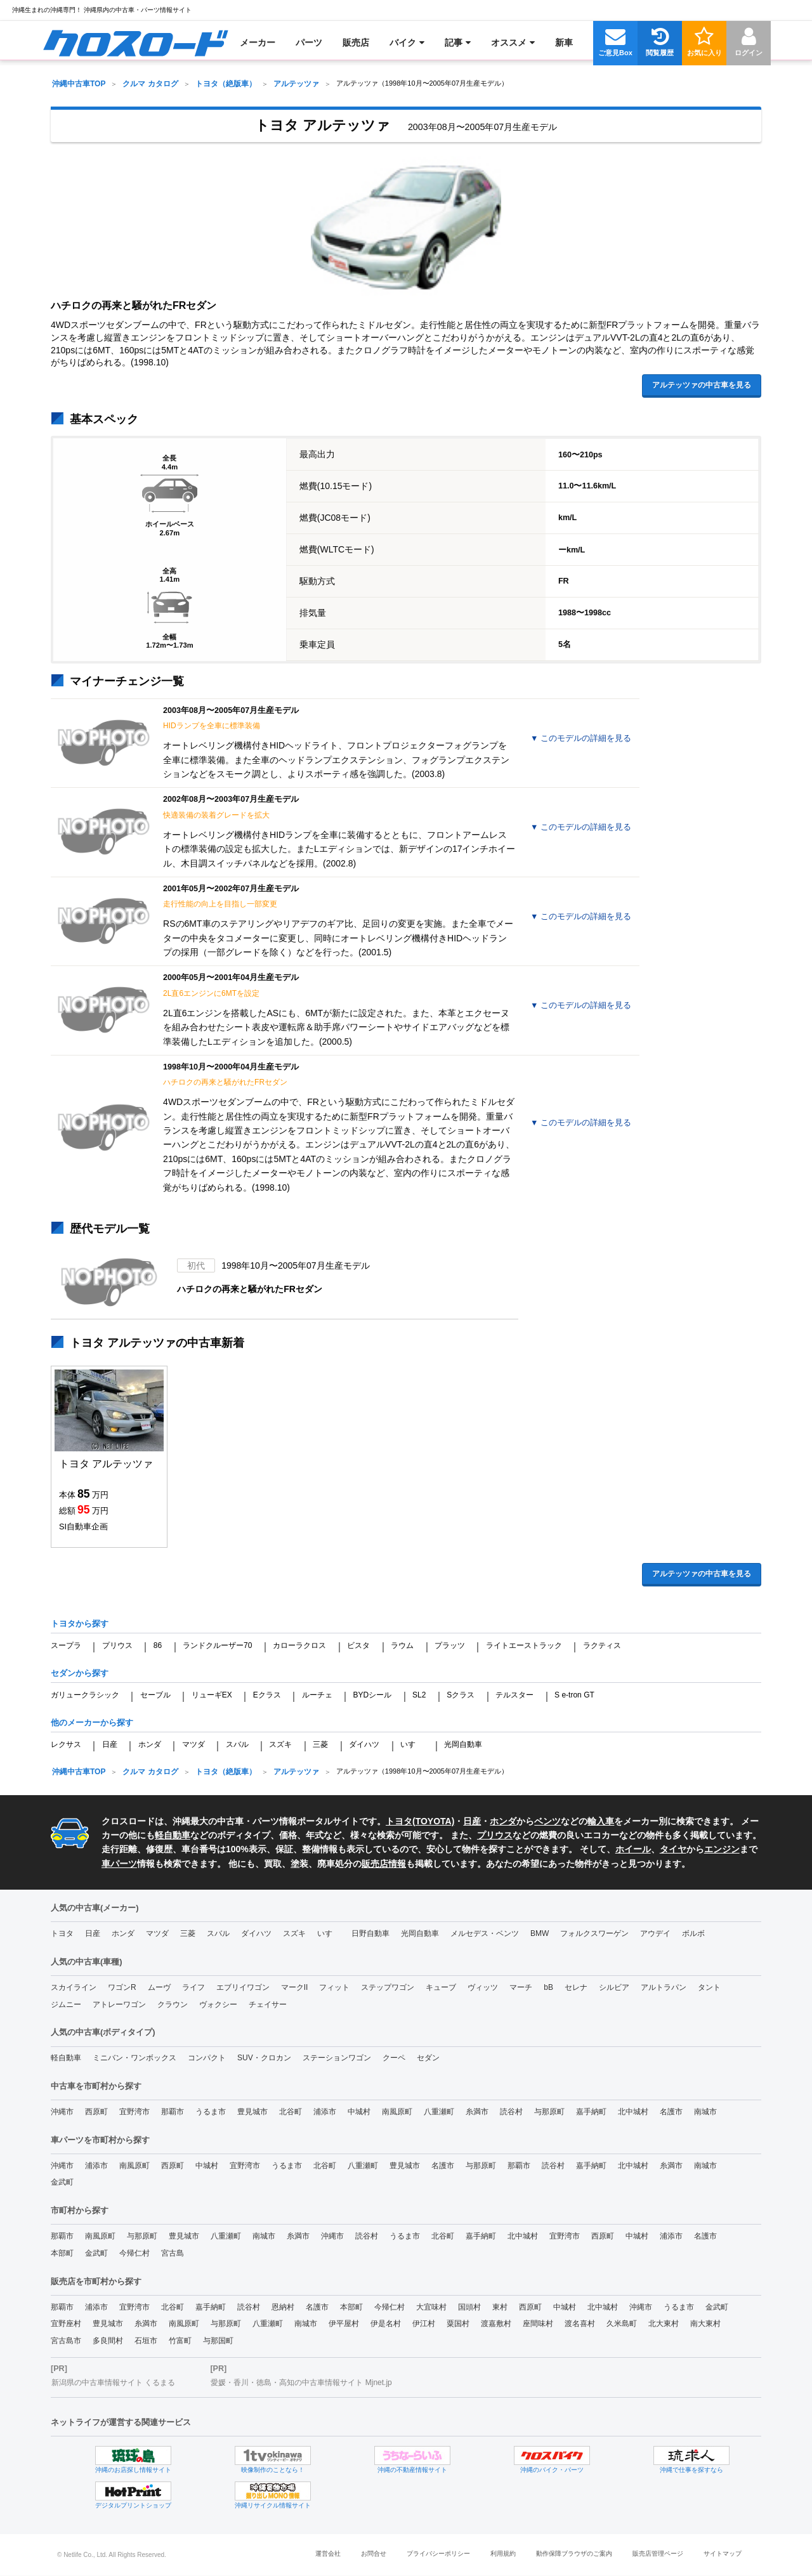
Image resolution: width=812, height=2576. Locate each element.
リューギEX (212, 1694)
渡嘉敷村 (496, 2323)
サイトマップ (723, 2553)
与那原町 (549, 2111)
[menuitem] (135, 42)
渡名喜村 (580, 2323)
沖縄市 (62, 2111)
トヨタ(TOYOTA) (420, 1821)
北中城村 (633, 2111)
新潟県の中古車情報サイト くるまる (113, 2382)
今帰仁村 (134, 2253)
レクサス (66, 1744)
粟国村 (458, 2323)
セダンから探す (79, 1673)
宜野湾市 (134, 2111)
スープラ (66, 1645)
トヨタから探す (79, 1623)
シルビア (614, 1987)
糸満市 (477, 2111)
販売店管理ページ (657, 2553)
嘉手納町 (591, 2111)
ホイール (633, 1849)
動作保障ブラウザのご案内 (574, 2553)
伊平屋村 (344, 2323)
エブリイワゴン (243, 1987)
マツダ (193, 1744)
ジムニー (66, 2004)
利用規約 (503, 2553)
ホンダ (149, 1744)
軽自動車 (172, 1835)
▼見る (580, 738)
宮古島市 (66, 2340)
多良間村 (108, 2340)
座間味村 (538, 2323)
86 (158, 1645)
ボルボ (693, 1933)
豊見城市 (252, 2111)
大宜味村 (431, 2307)
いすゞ (411, 1744)
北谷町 (290, 2111)
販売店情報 (384, 1864)
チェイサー (268, 2004)
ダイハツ (364, 1744)
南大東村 (705, 2323)
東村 (500, 2307)
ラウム (402, 1645)
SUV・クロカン (264, 2057)
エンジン (722, 1849)
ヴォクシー (218, 2004)
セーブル (155, 1694)
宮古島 (172, 2253)
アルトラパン (663, 1987)
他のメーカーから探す (92, 1722)
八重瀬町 (439, 2111)
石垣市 (145, 2340)
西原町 (96, 2111)
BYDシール (372, 1694)
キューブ (441, 1987)
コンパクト (207, 2057)
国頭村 (469, 2307)
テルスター (514, 1694)
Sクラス (461, 1694)
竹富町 (180, 2340)
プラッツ (450, 1645)
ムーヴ (159, 1987)
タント (709, 1987)
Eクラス (267, 1694)
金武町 (62, 2182)
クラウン (172, 2004)
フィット (334, 1987)
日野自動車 (370, 1933)
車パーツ (119, 1864)
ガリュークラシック (85, 1694)
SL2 (419, 1694)
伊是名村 (385, 2323)
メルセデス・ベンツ (484, 1933)
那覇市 (172, 2111)
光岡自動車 (463, 1744)
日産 (109, 1744)
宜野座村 (66, 2323)
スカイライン (73, 1987)
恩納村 (283, 2307)
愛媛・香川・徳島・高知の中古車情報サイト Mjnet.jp (301, 2382)
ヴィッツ (483, 1987)
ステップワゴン (387, 1987)
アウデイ (655, 1933)
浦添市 (324, 2111)
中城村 (359, 2111)
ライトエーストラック (524, 1645)
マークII (294, 1987)
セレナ (576, 1987)
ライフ (193, 1987)
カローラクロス (299, 1645)
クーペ (394, 2057)
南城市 (705, 2111)
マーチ (520, 1987)
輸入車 (600, 1821)
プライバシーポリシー (438, 2553)
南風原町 (397, 2111)
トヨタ (62, 1933)
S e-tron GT (574, 1694)
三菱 (320, 1744)
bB (548, 1987)
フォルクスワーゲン (594, 1933)
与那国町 (218, 2340)
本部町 (62, 2253)
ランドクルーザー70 (217, 1645)
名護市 (671, 2111)
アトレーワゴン (119, 2004)
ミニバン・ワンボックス (134, 2057)
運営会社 (328, 2553)
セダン (428, 2057)
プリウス (117, 1645)
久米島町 (621, 2323)
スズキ (280, 1744)
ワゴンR (122, 1987)
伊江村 (423, 2323)
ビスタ (358, 1645)
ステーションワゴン (337, 2057)
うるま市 (210, 2111)
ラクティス (602, 1645)
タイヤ (673, 1849)
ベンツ (547, 1821)
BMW (539, 1933)
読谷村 (511, 2111)
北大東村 (663, 2323)
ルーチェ (317, 1694)
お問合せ (373, 2553)
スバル (237, 1744)
